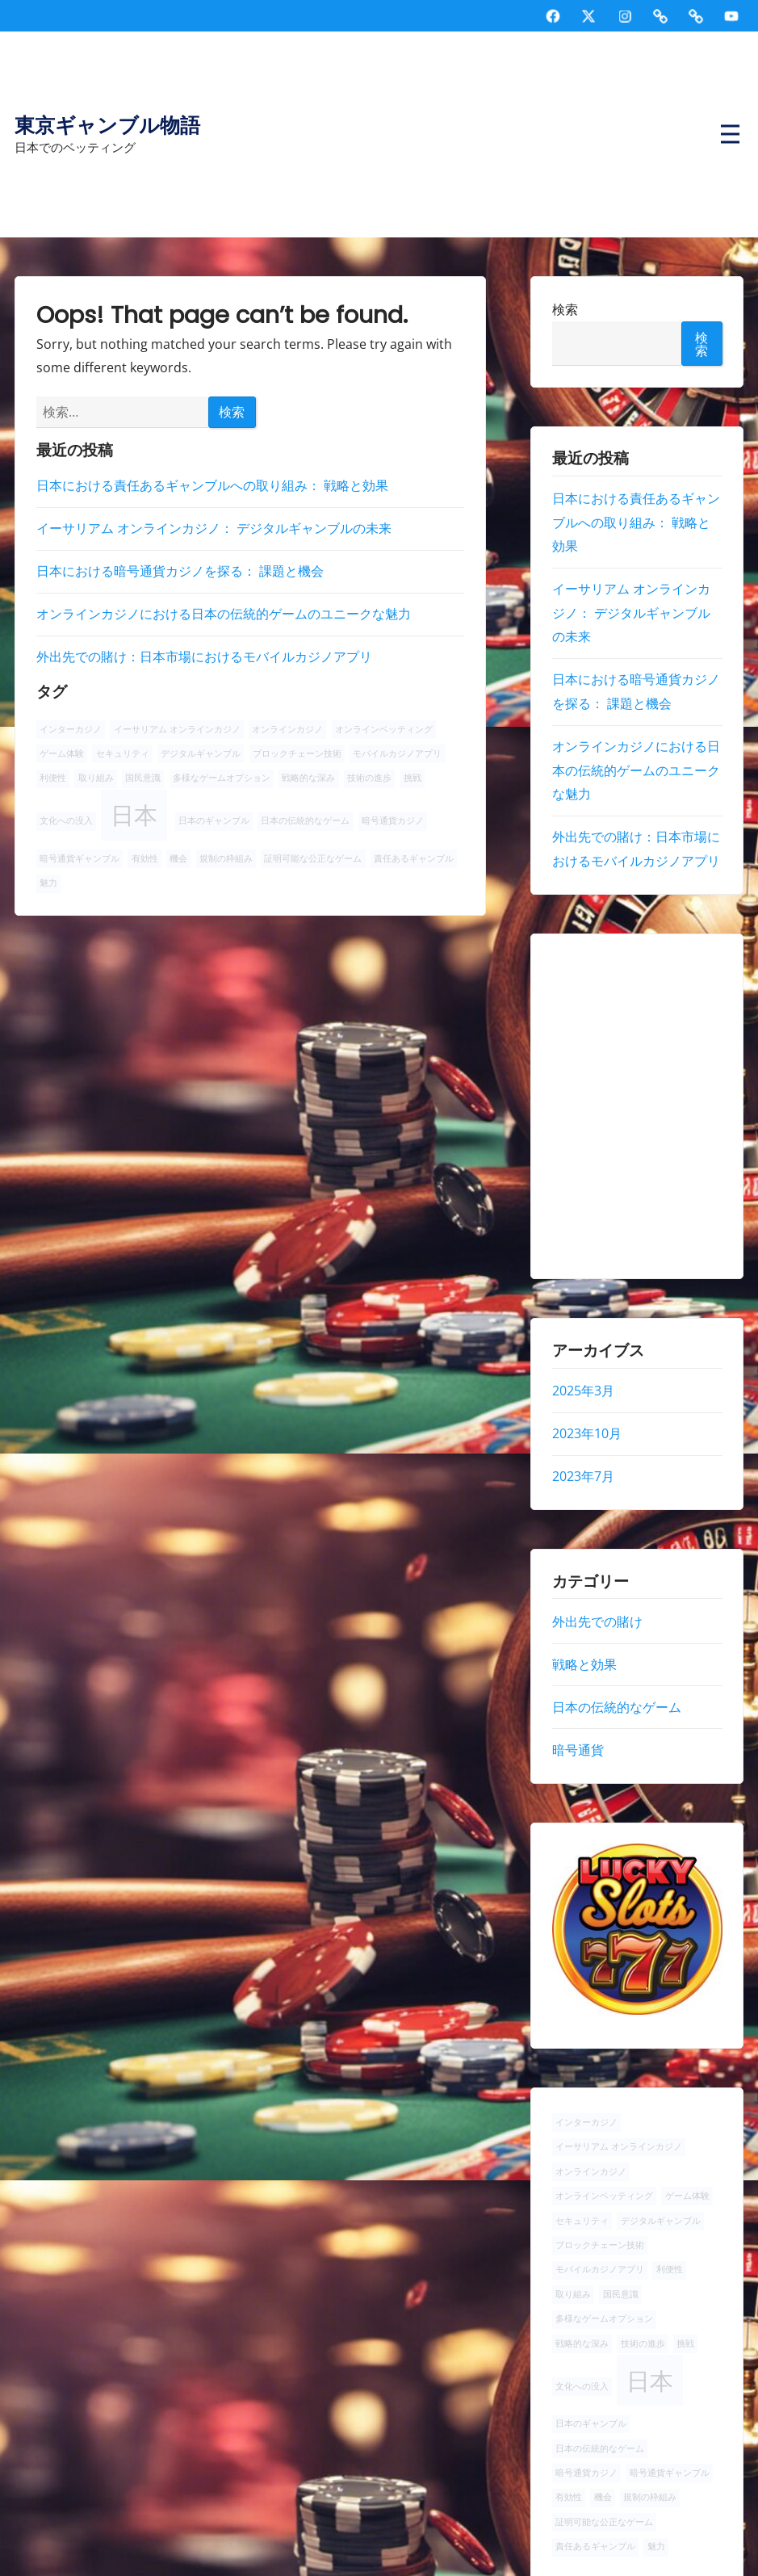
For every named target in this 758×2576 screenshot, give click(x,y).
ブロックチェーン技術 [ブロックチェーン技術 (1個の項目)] (297, 753)
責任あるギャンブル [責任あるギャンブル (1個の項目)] (414, 858)
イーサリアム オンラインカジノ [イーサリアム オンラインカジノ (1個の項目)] (177, 729)
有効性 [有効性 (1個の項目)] (145, 858)
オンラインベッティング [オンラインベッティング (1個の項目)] (384, 729)
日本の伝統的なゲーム (616, 1707)
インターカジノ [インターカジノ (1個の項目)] (71, 729)
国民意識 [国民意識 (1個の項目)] (143, 777)
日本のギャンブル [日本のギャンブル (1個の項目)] (213, 820)
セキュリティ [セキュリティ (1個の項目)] (122, 753)
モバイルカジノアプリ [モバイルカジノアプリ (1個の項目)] (397, 753)
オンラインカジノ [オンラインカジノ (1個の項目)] (287, 729)
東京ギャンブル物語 (107, 125)
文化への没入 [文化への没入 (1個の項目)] (66, 820)
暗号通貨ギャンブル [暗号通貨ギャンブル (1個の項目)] (79, 858)
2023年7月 (582, 1476)
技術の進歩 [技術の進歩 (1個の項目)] (369, 777)
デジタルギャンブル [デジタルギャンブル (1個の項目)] (201, 753)
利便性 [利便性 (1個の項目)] (53, 777)
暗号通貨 (577, 1750)
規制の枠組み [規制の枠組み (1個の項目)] (226, 858)
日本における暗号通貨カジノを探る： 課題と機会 (180, 571)
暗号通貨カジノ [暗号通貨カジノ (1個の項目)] (393, 820)
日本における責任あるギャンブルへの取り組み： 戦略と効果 (212, 485)
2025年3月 (582, 1390)
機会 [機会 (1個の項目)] (178, 858)
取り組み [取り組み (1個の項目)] (96, 777)
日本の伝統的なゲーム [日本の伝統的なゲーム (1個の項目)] (305, 820)
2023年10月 (586, 1433)
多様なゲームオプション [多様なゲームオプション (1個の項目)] (221, 777)
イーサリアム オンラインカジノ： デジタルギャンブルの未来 (214, 528)
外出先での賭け (596, 1621)
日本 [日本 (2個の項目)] (134, 815)
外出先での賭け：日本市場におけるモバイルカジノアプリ (204, 656)
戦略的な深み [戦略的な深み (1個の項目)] (308, 777)
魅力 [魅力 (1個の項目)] (48, 882)
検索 (564, 309)
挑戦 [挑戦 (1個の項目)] (412, 777)
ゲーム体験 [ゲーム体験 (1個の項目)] (62, 753)
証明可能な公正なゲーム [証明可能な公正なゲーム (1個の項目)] (313, 858)
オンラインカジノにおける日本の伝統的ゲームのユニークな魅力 (223, 614)
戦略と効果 (583, 1664)
